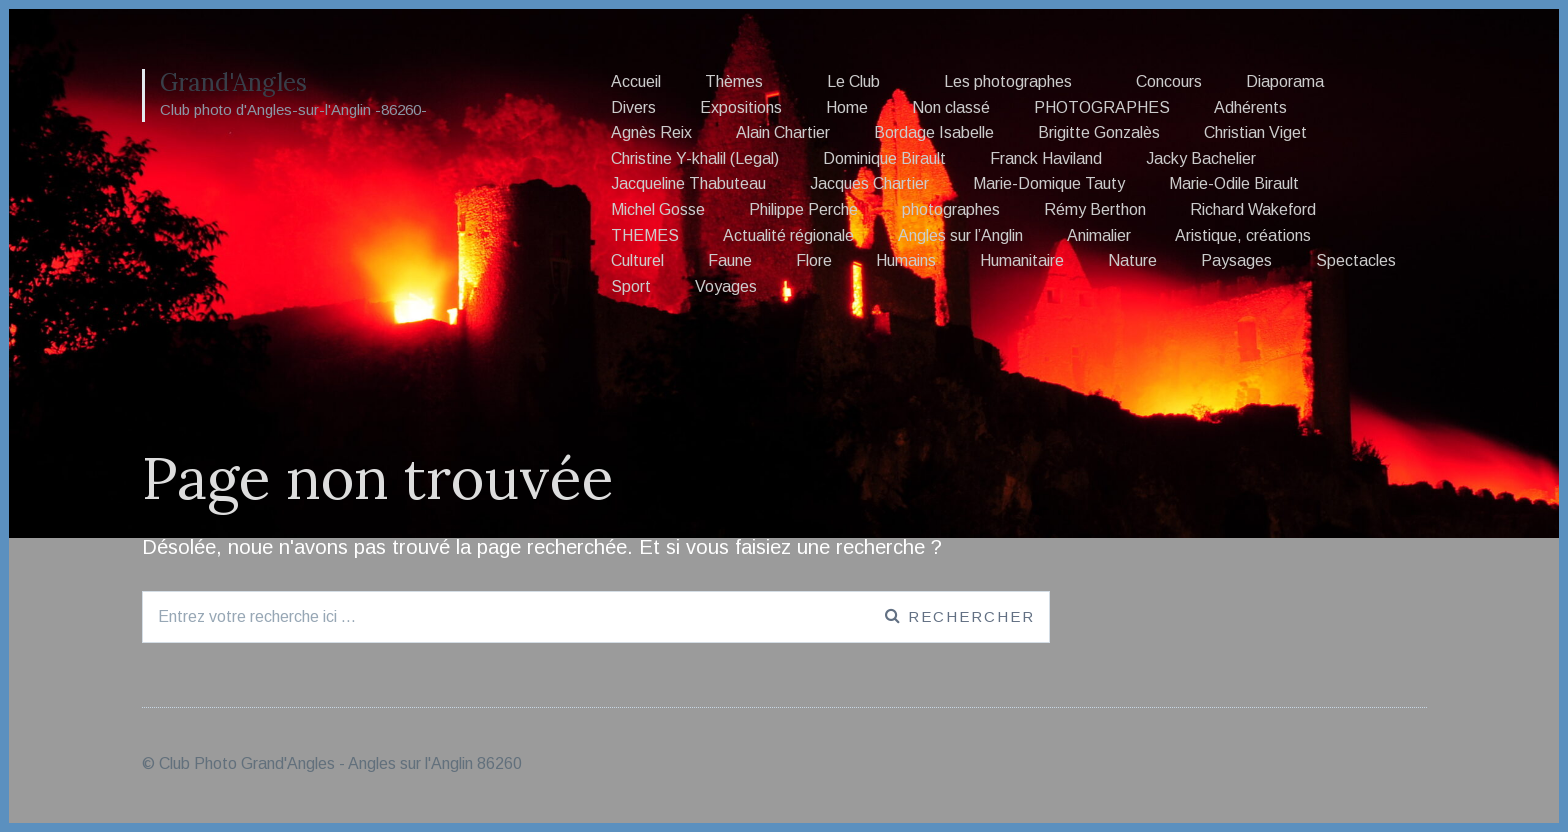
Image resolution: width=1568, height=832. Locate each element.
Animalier (1099, 235)
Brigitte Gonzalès (1099, 132)
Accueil (636, 81)
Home (847, 107)
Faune (730, 260)
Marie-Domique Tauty (1049, 183)
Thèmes (734, 81)
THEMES (645, 235)
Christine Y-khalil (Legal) (695, 158)
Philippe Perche (803, 209)
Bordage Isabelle (934, 132)
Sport (631, 286)
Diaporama (1285, 81)
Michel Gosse (658, 209)
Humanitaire (1022, 260)
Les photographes (1008, 81)
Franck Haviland (1046, 158)
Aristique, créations (1243, 235)
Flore (814, 260)
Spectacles (1356, 260)
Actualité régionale (788, 235)
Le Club (853, 81)
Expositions (741, 107)
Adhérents (1250, 107)
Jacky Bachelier (1201, 158)
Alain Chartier (783, 132)
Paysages (1236, 260)
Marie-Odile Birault (1234, 183)
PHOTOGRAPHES (1102, 107)
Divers (633, 107)
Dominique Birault (884, 158)
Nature (1132, 260)
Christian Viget (1255, 132)
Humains (906, 260)
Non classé (951, 107)
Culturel (637, 260)
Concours (1169, 81)
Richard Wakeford (1253, 209)
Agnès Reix (651, 132)
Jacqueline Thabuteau (688, 183)
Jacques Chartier (869, 183)
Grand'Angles (233, 82)
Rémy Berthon (1095, 209)
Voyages (726, 286)
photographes (951, 209)
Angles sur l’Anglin (960, 235)
